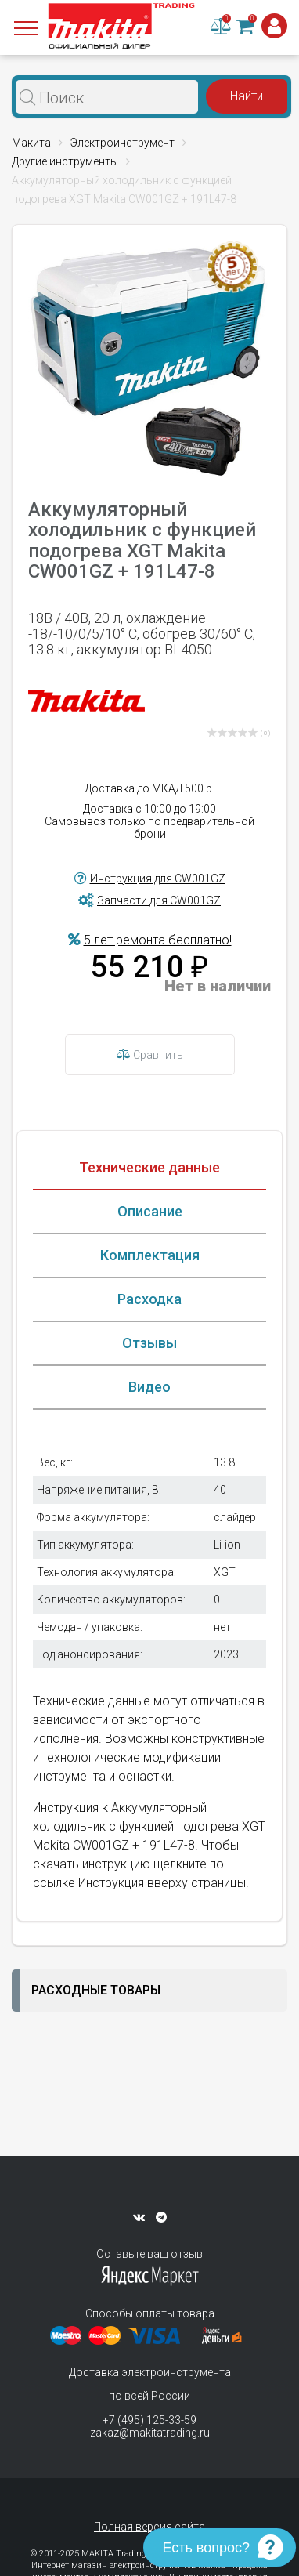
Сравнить (150, 1055)
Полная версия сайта (149, 2526)
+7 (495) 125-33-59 (149, 2420)
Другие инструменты (65, 161)
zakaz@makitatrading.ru (150, 2432)
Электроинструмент (122, 142)
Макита (31, 142)
